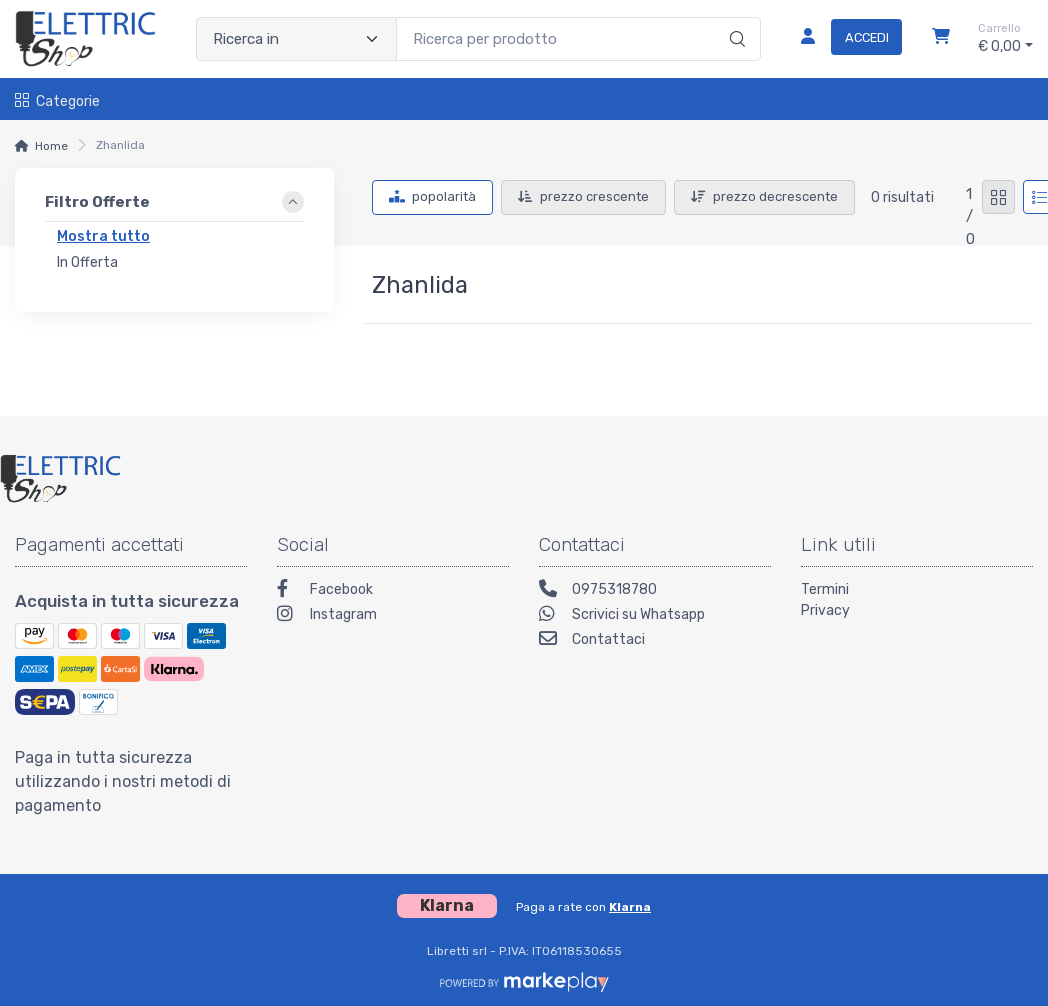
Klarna (630, 907)
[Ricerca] (734, 18)
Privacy (825, 610)
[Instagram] (393, 616)
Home (51, 146)
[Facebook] (393, 591)
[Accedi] (843, 39)
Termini (825, 589)
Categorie (57, 101)
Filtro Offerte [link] (97, 202)
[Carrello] (941, 39)
